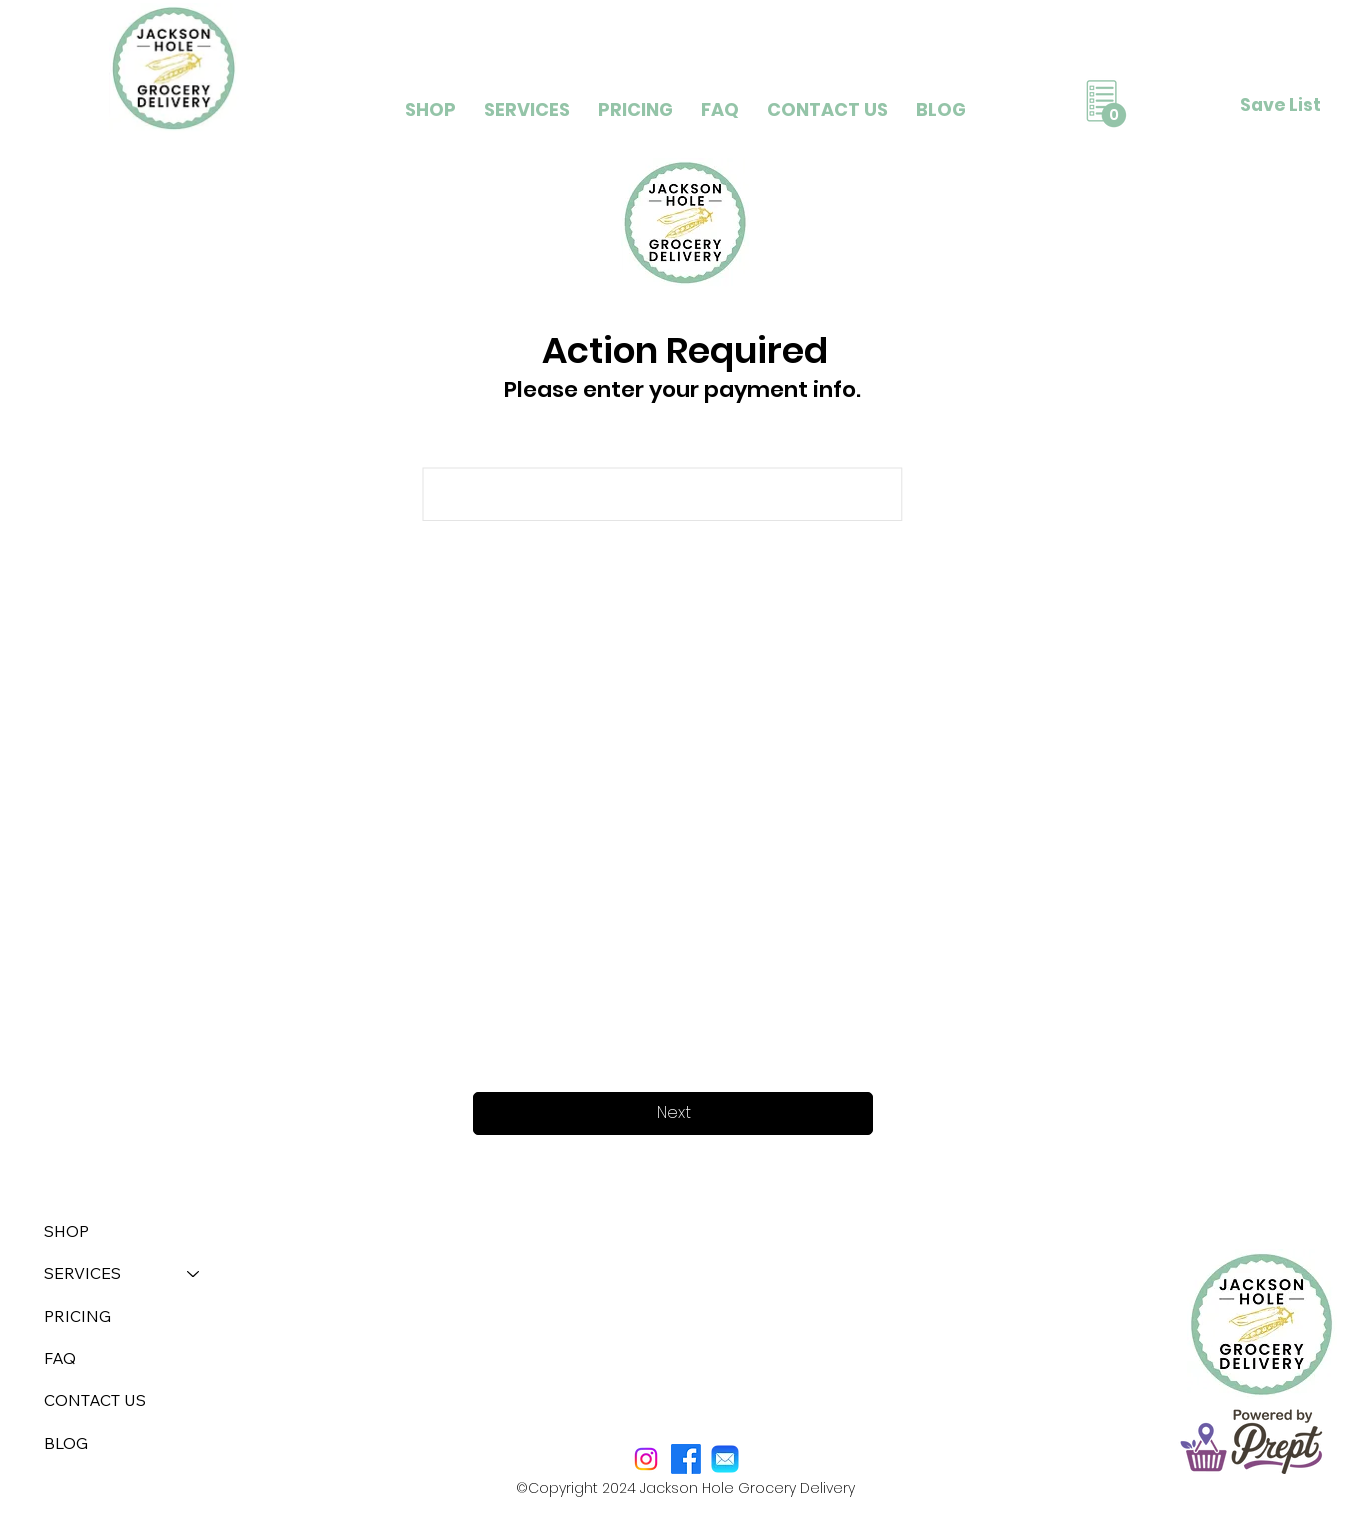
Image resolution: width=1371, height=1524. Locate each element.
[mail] (725, 1459)
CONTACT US (95, 1400)
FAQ (60, 1358)
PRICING (77, 1316)
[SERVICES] (194, 1273)
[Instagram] (646, 1459)
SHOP (66, 1231)
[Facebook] (686, 1459)
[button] (527, 109)
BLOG (66, 1443)
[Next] (673, 1113)
